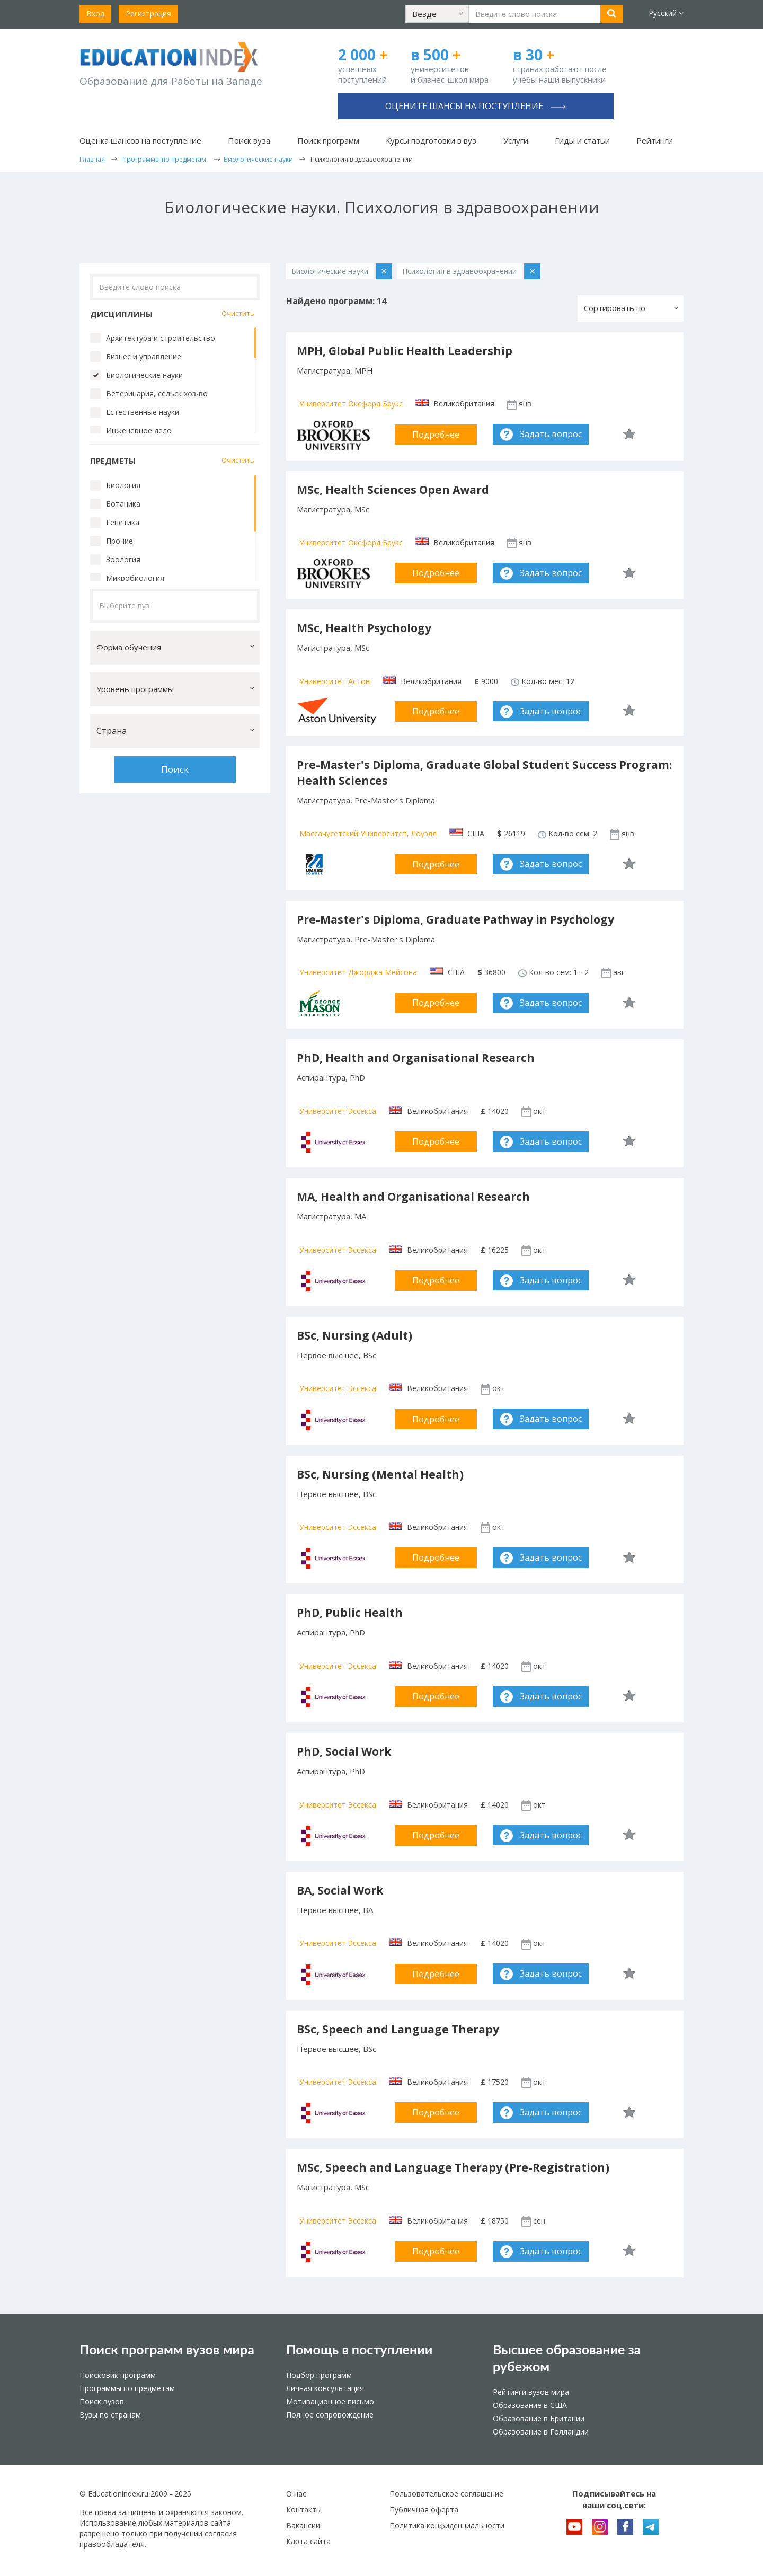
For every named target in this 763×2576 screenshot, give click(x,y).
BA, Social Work (340, 1890)
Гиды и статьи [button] (582, 140)
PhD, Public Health (350, 1612)
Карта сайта (308, 2541)
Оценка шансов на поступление (140, 140)
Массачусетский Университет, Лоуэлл (368, 833)
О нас (296, 2494)
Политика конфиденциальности (446, 2525)
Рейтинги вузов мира (531, 2392)
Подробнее (435, 434)
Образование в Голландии (541, 2432)
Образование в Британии (538, 2418)
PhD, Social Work (344, 1751)
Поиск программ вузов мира (166, 2349)
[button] (437, 14)
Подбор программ (319, 2375)
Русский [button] (666, 13)
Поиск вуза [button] (249, 140)
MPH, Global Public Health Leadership (404, 350)
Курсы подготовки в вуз (431, 140)
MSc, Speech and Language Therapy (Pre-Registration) (453, 2167)
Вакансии (303, 2525)
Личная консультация (325, 2388)
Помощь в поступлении (359, 2349)
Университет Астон (334, 681)
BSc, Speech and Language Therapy (398, 2029)
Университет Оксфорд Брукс (351, 404)
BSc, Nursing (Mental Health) (380, 1474)
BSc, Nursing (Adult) (354, 1335)
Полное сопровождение (330, 2415)
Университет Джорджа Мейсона (358, 972)
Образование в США (530, 2405)
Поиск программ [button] (328, 140)
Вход (95, 13)
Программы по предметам (127, 2388)
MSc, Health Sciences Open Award (393, 489)
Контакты (304, 2509)
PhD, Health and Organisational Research (416, 1057)
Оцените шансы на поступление (475, 106)
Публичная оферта (423, 2509)
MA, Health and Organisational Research (413, 1196)
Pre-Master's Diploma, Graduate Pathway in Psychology (455, 919)
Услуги (515, 140)
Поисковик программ (117, 2375)
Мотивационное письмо (330, 2401)
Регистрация (148, 13)
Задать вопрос (551, 434)
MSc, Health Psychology (364, 628)
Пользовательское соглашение (446, 2494)
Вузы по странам (110, 2415)
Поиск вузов (101, 2401)
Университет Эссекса (337, 1111)
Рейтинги (654, 140)
